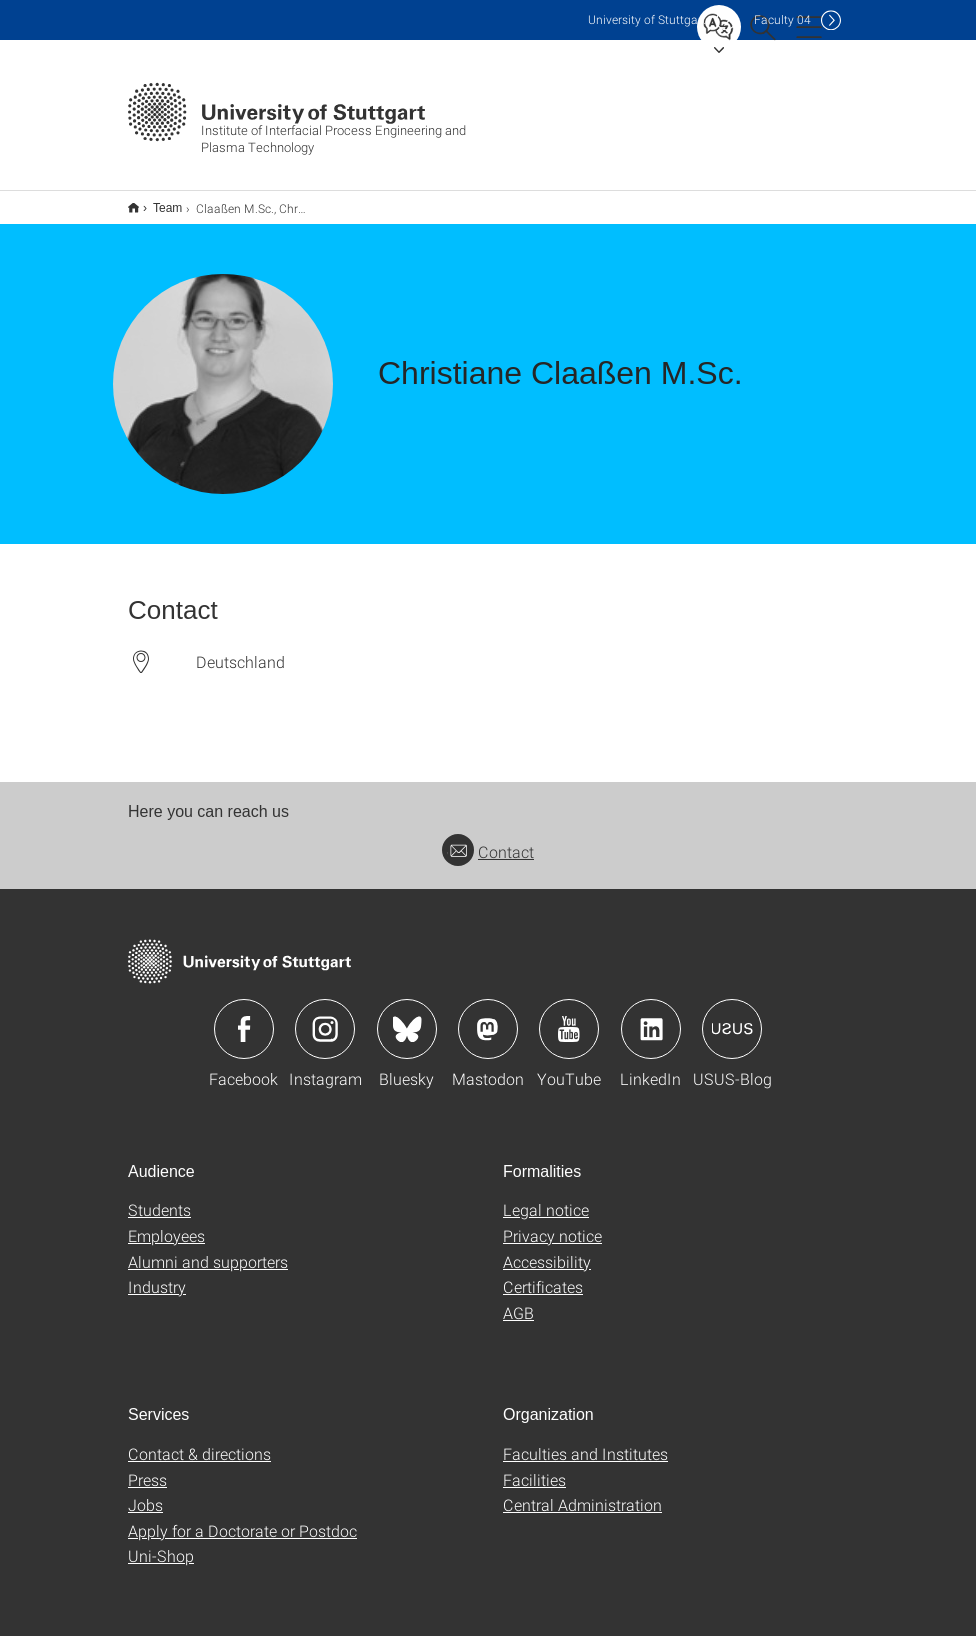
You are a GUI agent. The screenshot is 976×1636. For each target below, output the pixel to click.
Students (159, 1196)
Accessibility (547, 1248)
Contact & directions (199, 1440)
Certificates (543, 1273)
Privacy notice (552, 1222)
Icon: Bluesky (407, 1016)
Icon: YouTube (569, 1016)
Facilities (534, 1466)
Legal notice (546, 1196)
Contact (488, 838)
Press (147, 1466)
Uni (647, 19)
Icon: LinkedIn (651, 1016)
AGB (518, 1299)
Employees (166, 1222)
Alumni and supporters (208, 1248)
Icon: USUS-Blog (732, 1016)
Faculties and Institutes (585, 1440)
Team (156, 201)
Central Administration (582, 1491)
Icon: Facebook (244, 1016)
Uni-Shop (161, 1542)
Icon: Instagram (325, 1016)
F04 (782, 19)
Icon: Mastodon (488, 1016)
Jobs (145, 1491)
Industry (157, 1273)
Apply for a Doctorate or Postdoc (242, 1517)
